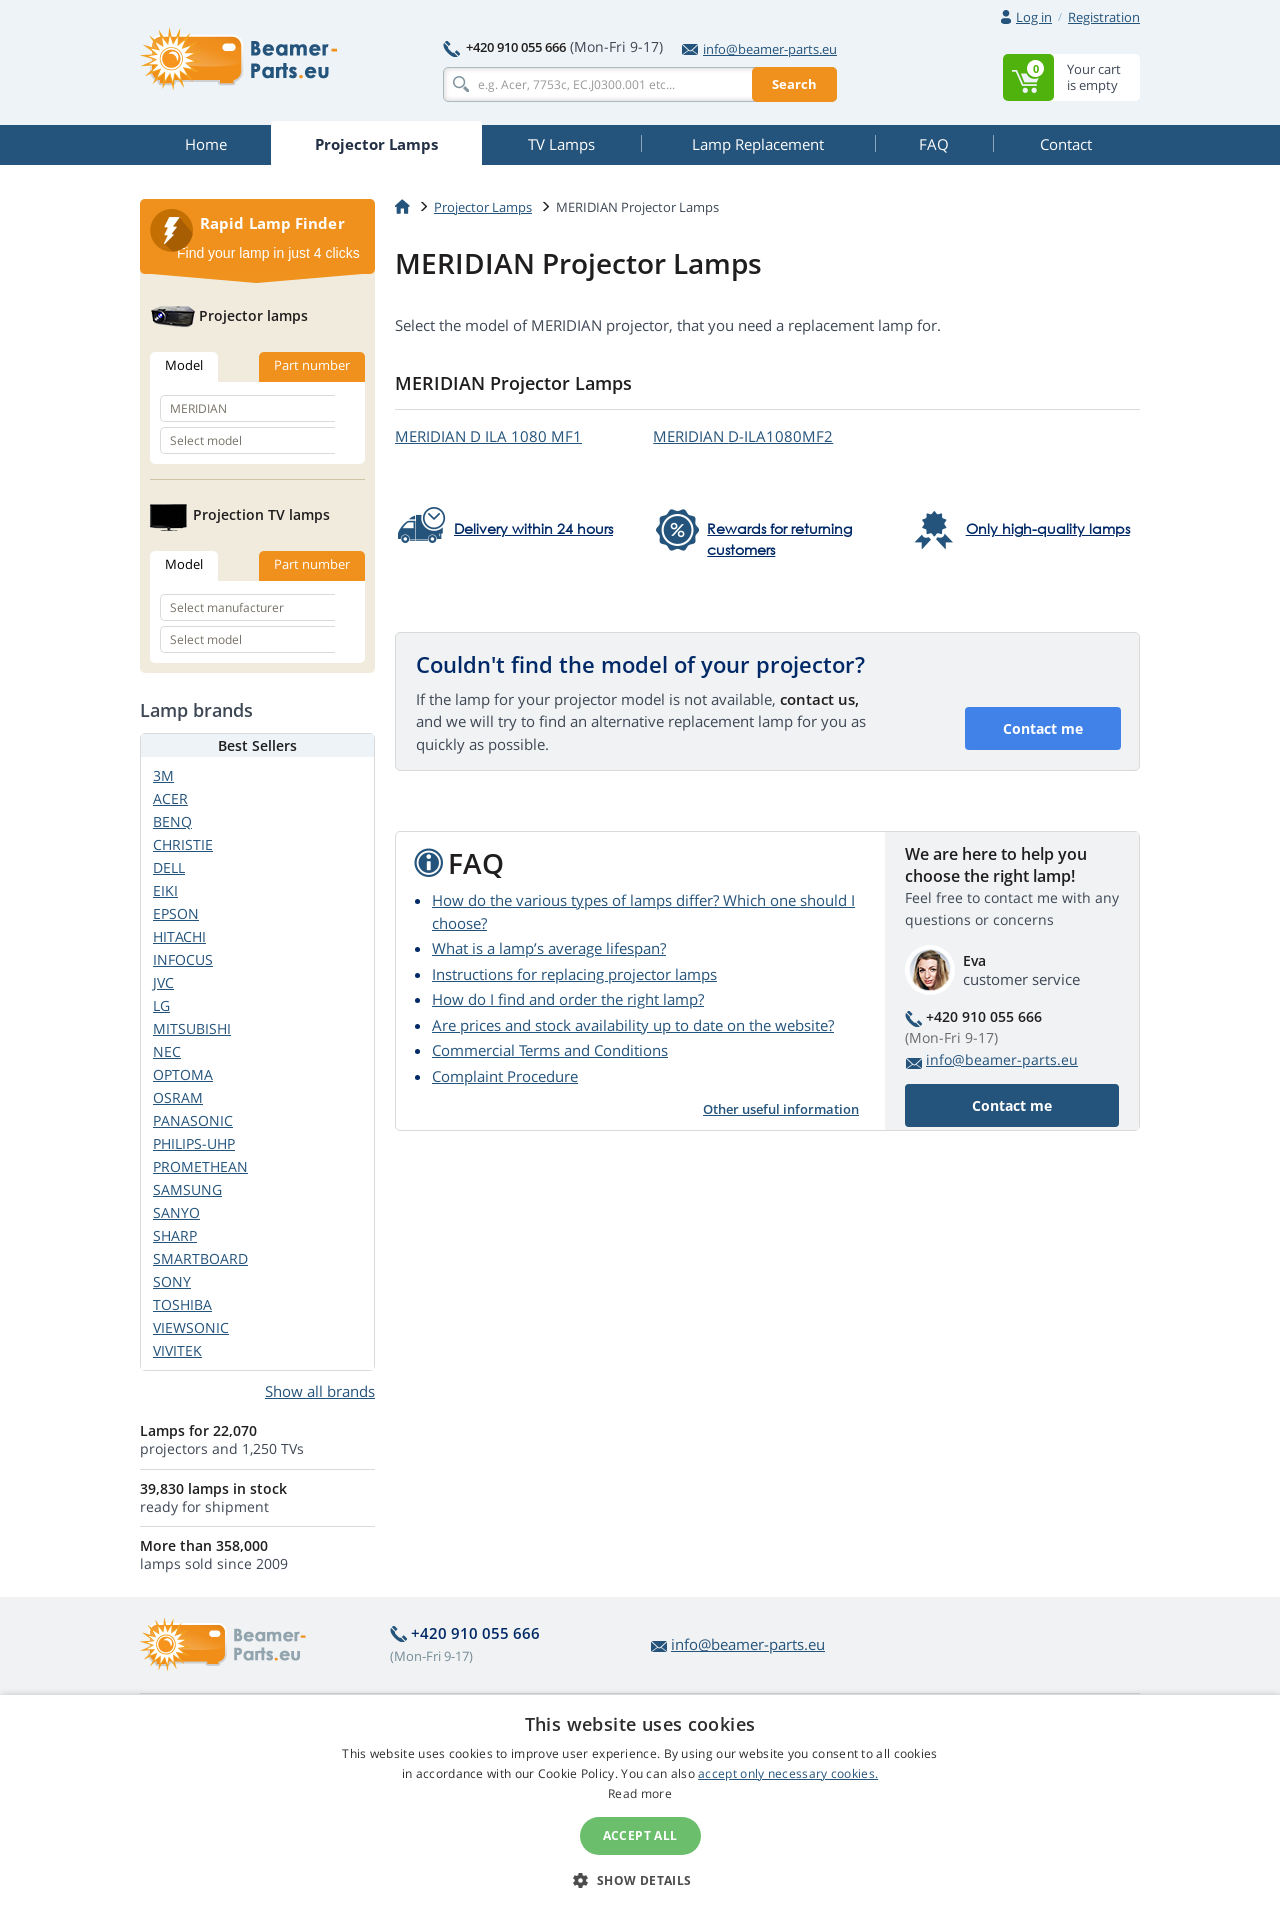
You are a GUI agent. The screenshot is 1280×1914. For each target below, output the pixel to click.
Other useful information (781, 1109)
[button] (639, 1880)
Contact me (1043, 728)
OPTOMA (183, 1074)
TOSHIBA (182, 1304)
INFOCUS (183, 959)
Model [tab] (184, 365)
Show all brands (320, 1391)
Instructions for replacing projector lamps (574, 974)
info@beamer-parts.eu (759, 49)
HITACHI (179, 936)
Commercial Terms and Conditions (550, 1050)
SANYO (176, 1212)
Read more (640, 1793)
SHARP (175, 1235)
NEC (167, 1051)
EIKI (165, 890)
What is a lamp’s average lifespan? (549, 948)
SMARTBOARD (200, 1258)
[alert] (640, 1804)
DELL (169, 867)
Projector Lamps (483, 207)
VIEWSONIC (191, 1327)
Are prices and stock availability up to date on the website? (633, 1025)
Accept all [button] (640, 1835)
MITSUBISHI (192, 1028)
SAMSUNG (187, 1189)
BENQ (172, 821)
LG (161, 1005)
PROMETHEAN (200, 1166)
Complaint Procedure (505, 1076)
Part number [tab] (312, 365)
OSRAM (178, 1097)
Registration (1104, 17)
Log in (1034, 17)
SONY (172, 1281)
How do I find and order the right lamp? (568, 999)
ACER (170, 798)
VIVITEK (177, 1350)
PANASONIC (193, 1120)
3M (163, 775)
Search (794, 84)
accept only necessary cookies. (788, 1773)
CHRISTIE (183, 844)
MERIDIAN (488, 436)
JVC (163, 982)
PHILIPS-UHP (194, 1143)
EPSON (176, 913)
